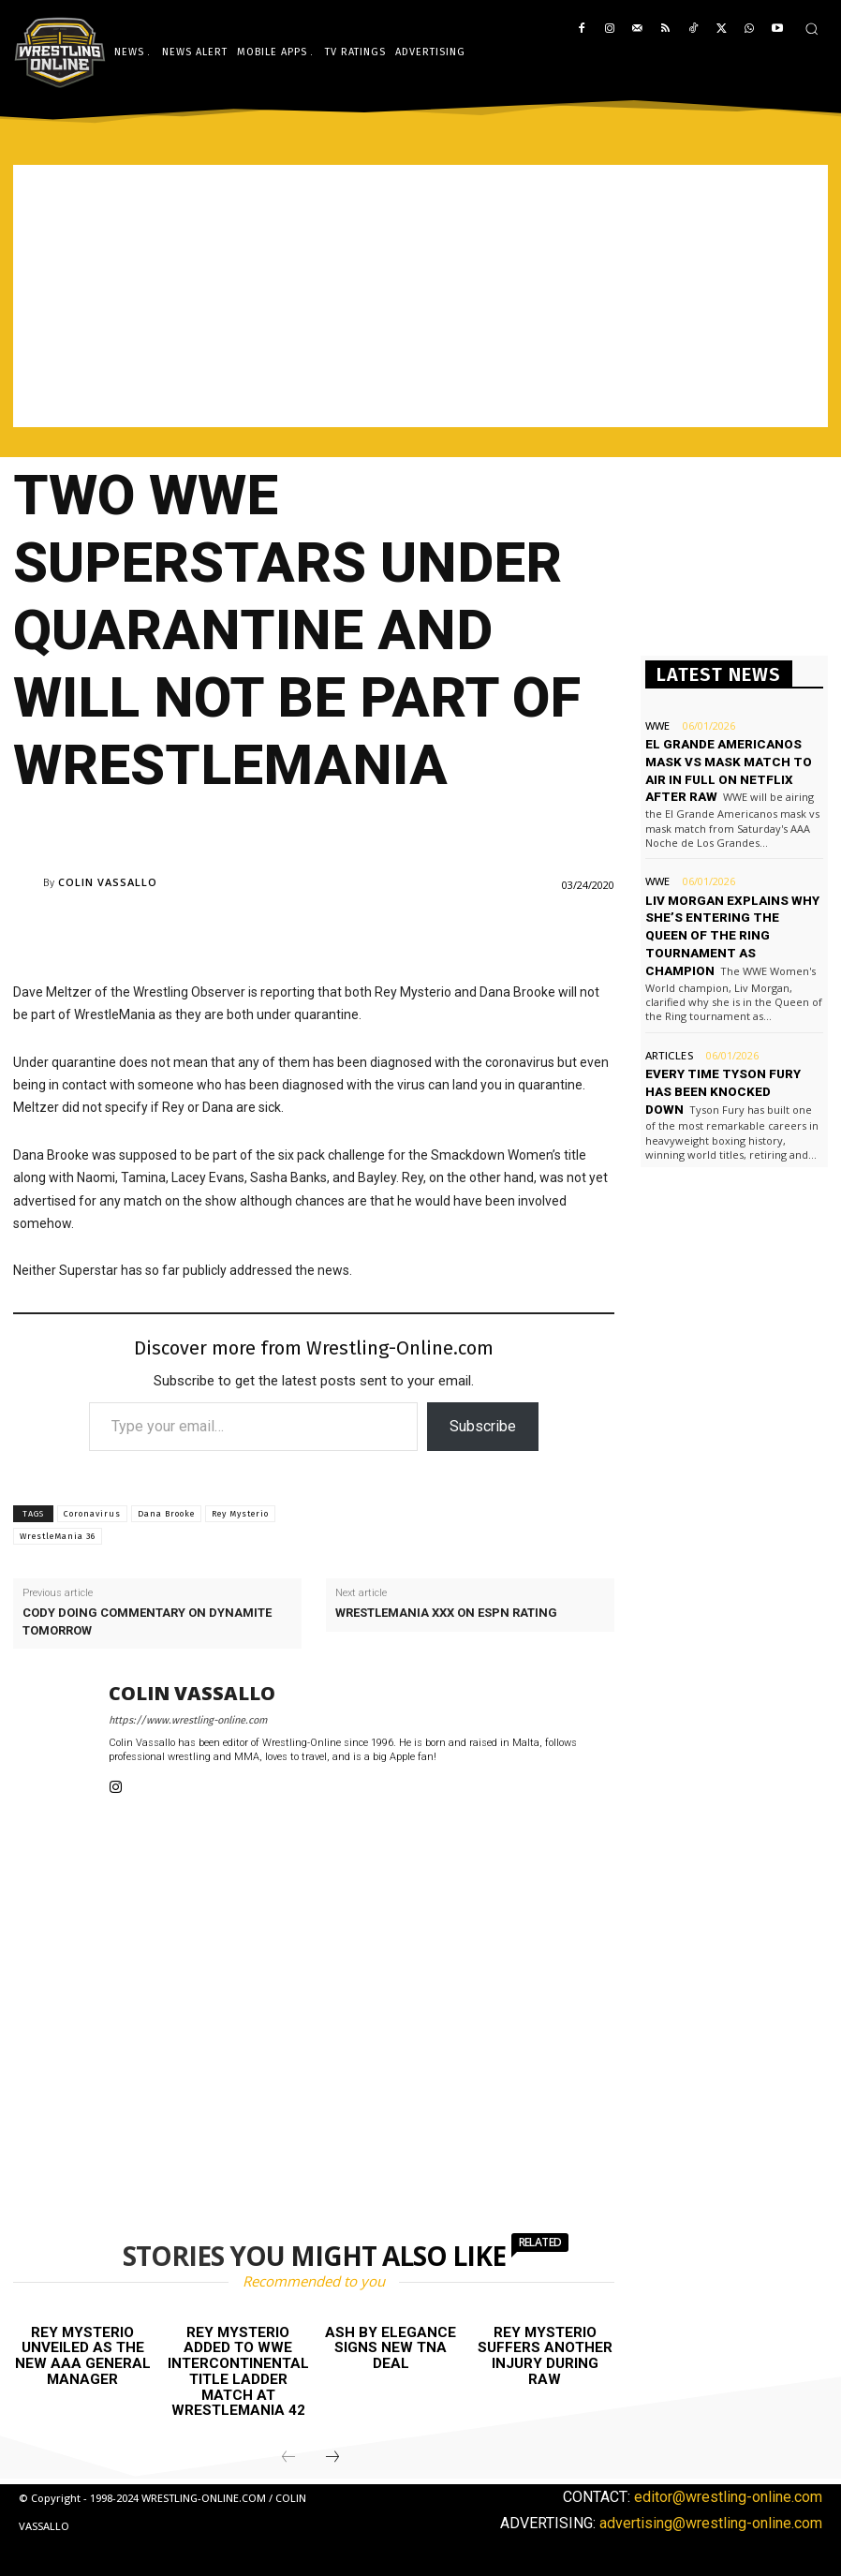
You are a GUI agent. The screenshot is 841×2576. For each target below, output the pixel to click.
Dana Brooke (166, 1513)
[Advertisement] (420, 296)
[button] (811, 28)
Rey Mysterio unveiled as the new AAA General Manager (83, 2356)
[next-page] (332, 2457)
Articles (667, 1033)
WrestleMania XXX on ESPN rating (446, 1613)
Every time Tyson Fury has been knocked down (721, 1068)
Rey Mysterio (240, 1513)
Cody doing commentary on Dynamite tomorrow (147, 1621)
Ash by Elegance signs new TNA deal (390, 2348)
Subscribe (483, 1426)
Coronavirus (92, 1513)
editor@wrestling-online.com (728, 2496)
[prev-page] (288, 2457)
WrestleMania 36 (58, 1536)
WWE (657, 725)
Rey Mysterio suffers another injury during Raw (545, 2356)
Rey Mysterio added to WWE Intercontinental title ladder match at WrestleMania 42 (238, 2371)
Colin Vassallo (107, 882)
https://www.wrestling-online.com (188, 1720)
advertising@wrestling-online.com (710, 2521)
